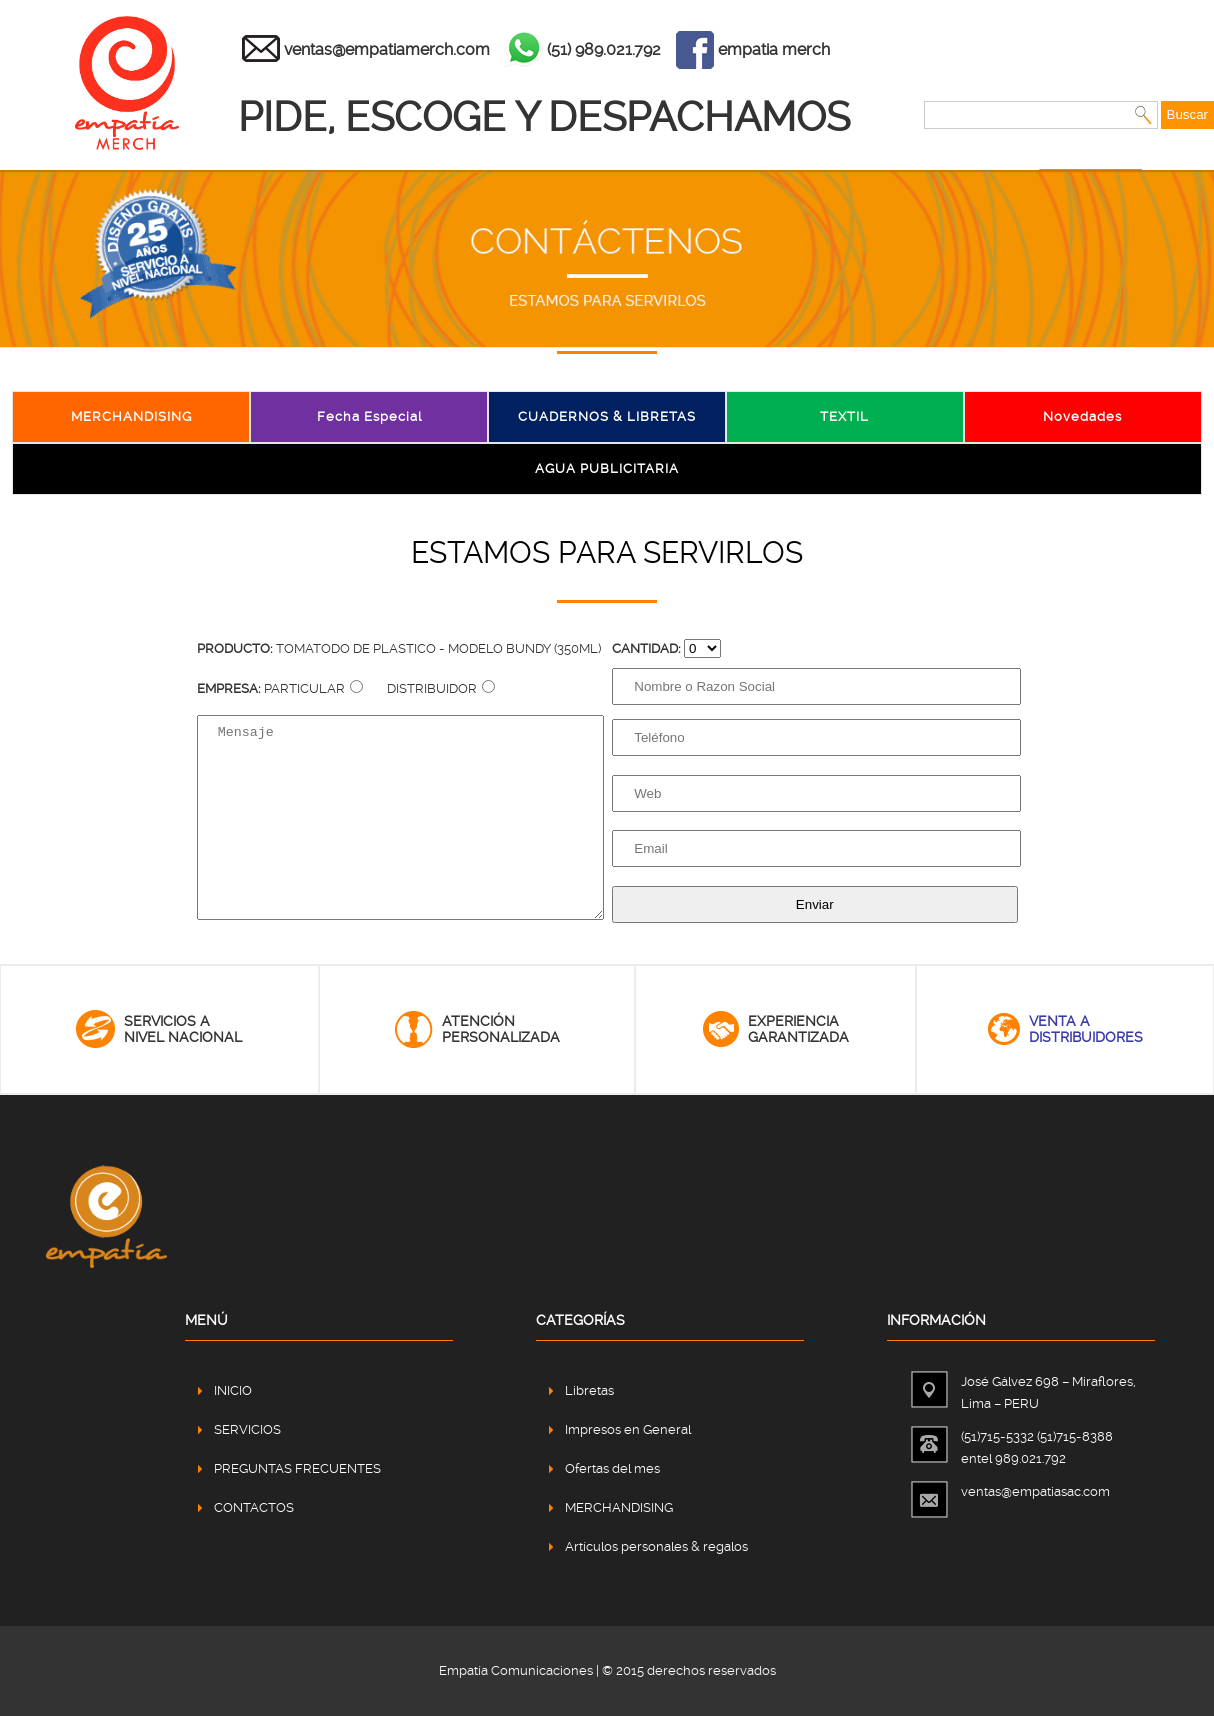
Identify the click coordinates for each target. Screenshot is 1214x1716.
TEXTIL (844, 416)
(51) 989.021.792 (604, 49)
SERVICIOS (247, 1429)
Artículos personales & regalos (656, 1546)
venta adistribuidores (1086, 1029)
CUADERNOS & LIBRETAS (607, 416)
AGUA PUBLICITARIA (607, 468)
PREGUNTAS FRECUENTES (297, 1468)
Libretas (589, 1390)
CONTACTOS (254, 1507)
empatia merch (774, 49)
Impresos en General (628, 1429)
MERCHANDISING (131, 416)
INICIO (233, 1390)
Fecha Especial (369, 416)
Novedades (1082, 416)
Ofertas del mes (612, 1468)
